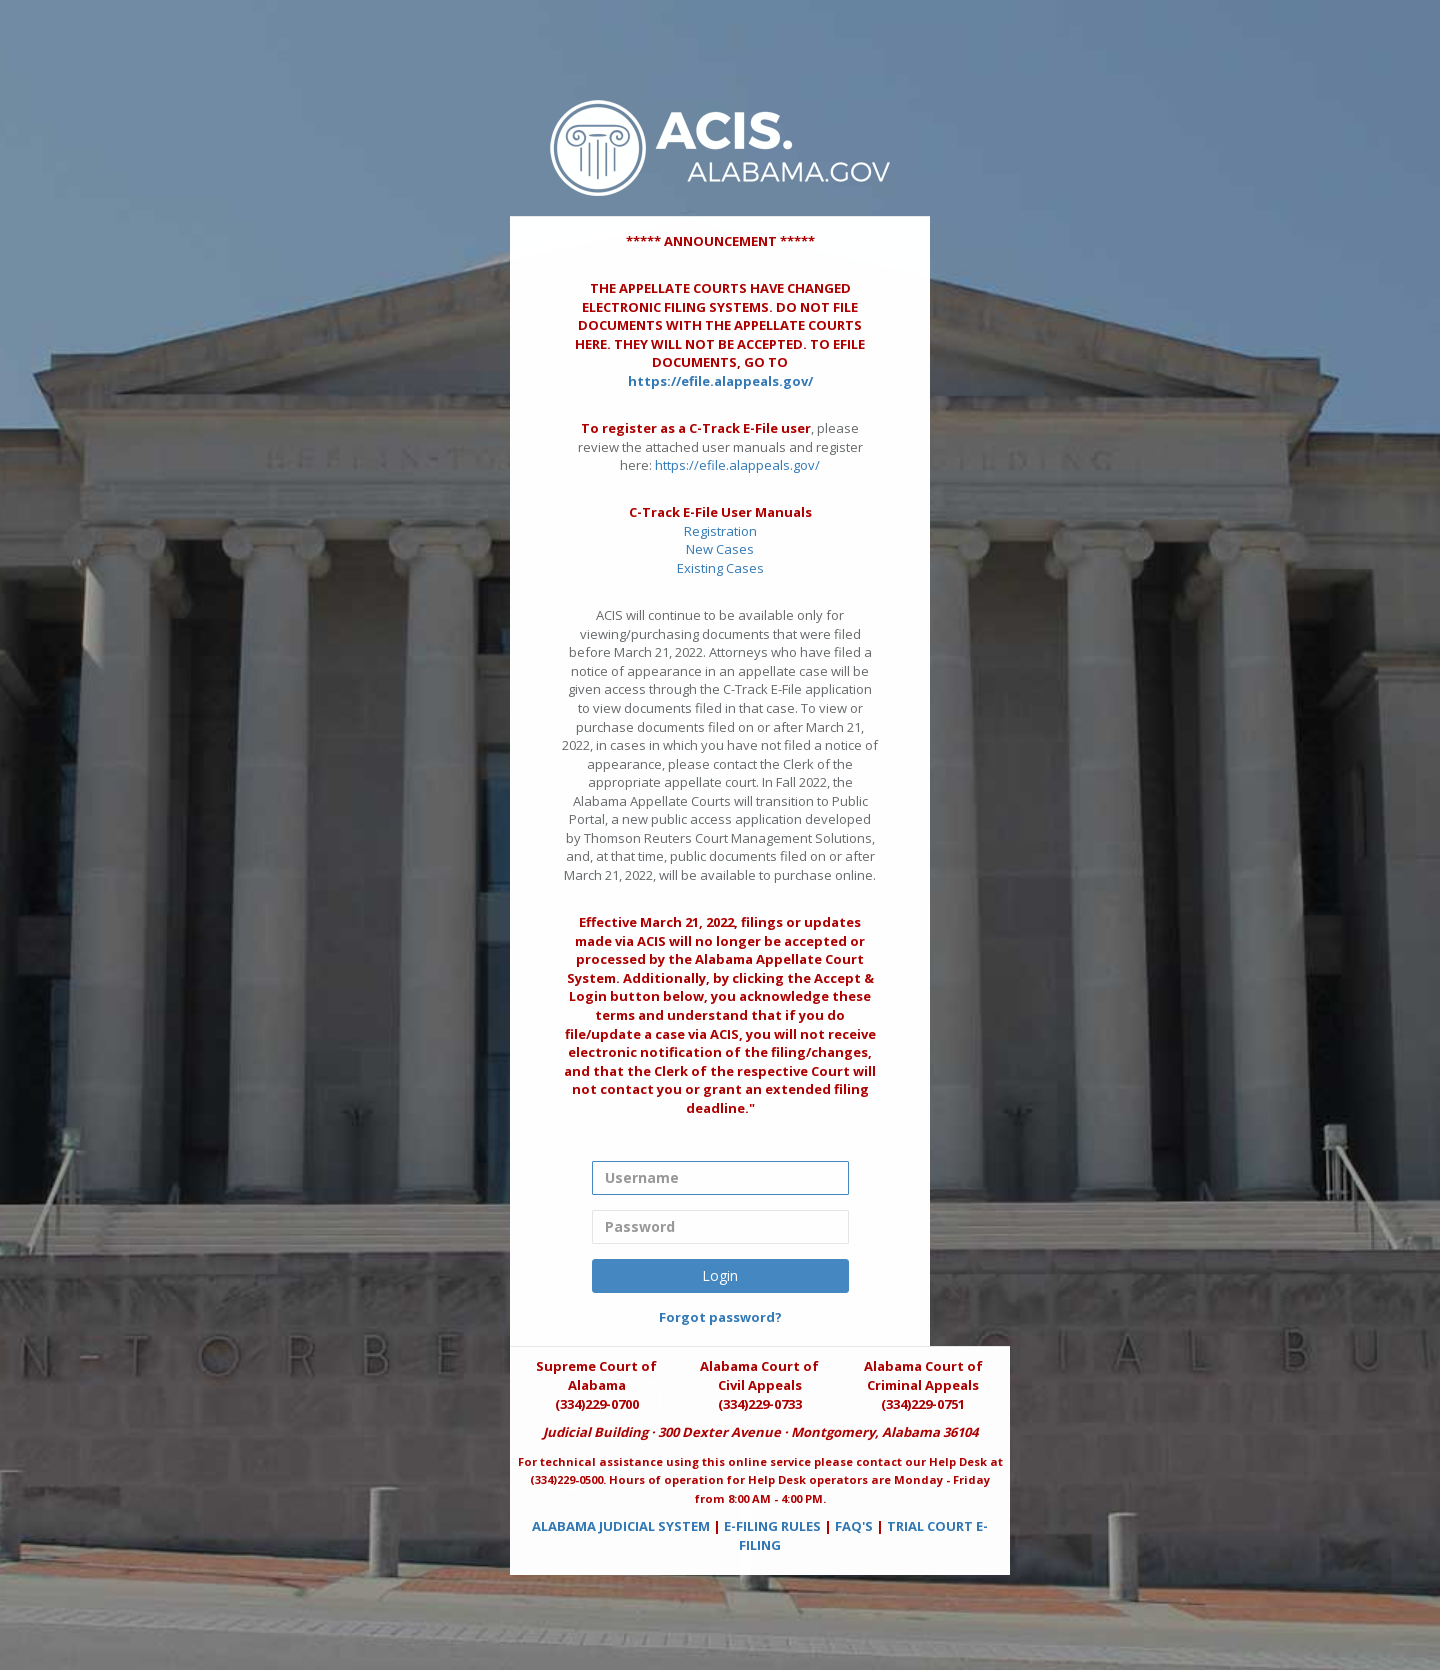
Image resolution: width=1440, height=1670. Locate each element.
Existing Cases (720, 568)
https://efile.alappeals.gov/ (720, 381)
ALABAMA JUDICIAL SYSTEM (621, 1526)
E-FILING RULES (772, 1526)
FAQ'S (854, 1526)
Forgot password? (720, 1317)
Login (720, 1275)
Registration (720, 531)
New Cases (720, 549)
